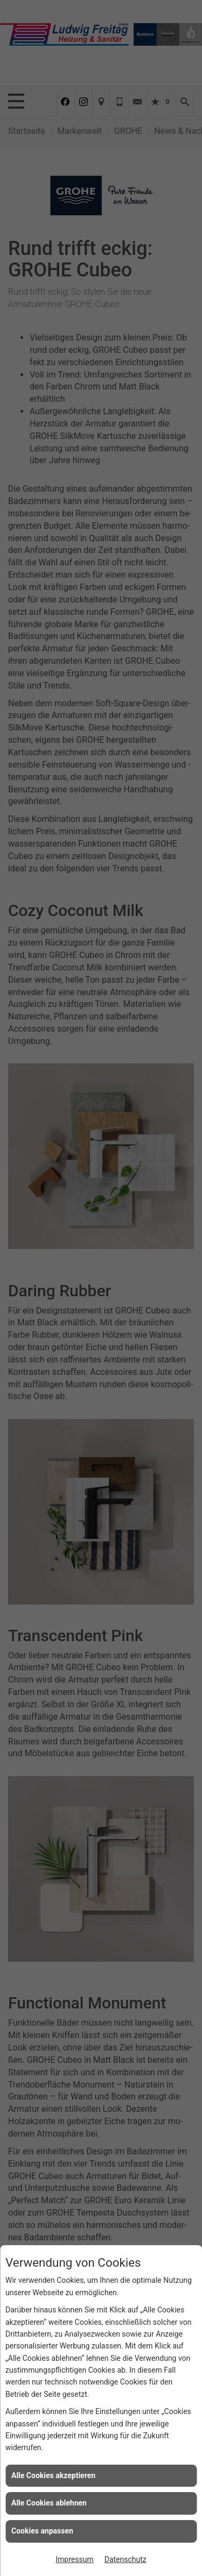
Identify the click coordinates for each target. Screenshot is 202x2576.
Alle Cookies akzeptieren (53, 2475)
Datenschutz (126, 2559)
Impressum (74, 2559)
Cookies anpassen (42, 2531)
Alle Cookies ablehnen (49, 2503)
